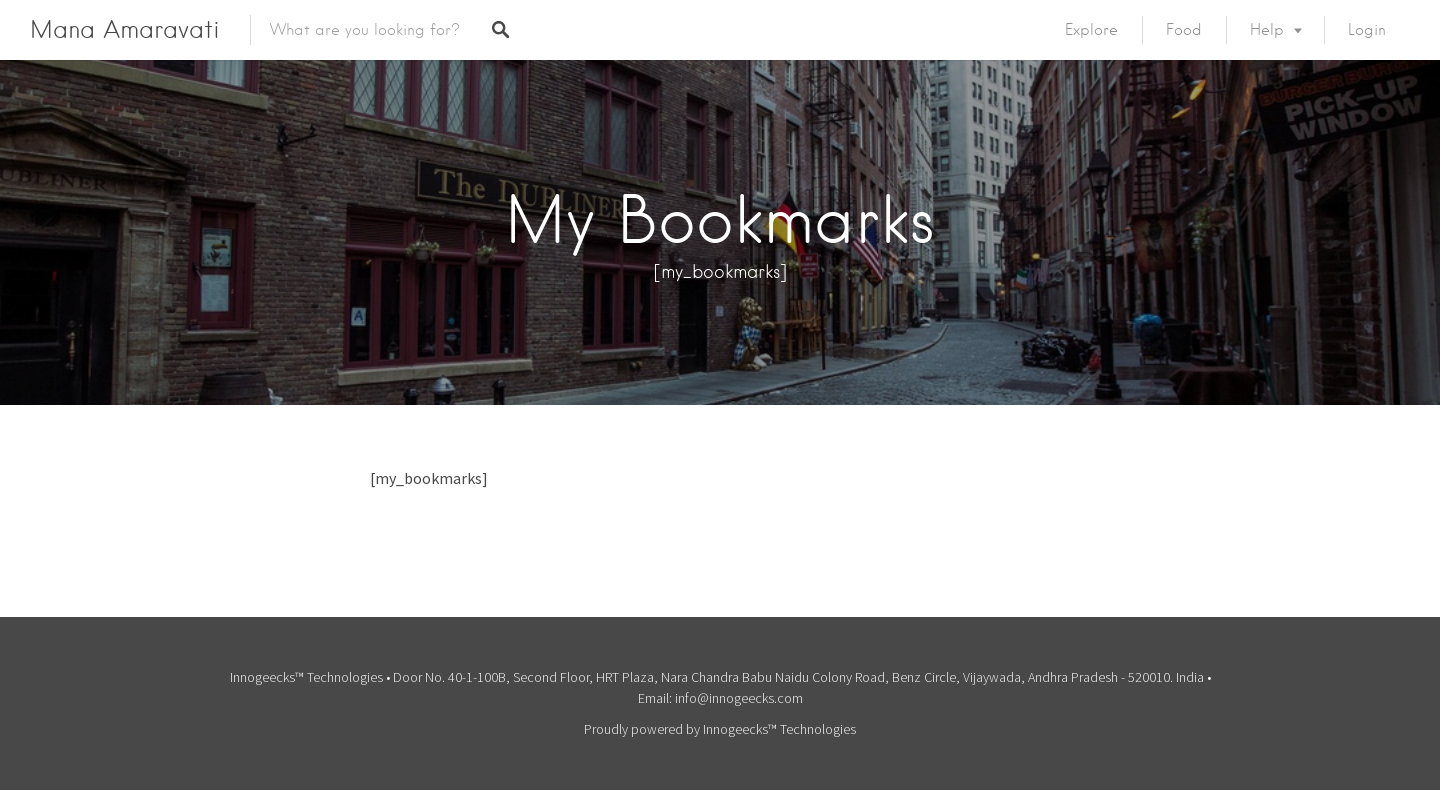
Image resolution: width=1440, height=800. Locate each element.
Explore (1091, 30)
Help (1267, 30)
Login (1367, 30)
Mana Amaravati (125, 29)
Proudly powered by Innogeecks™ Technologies (720, 729)
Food (1184, 30)
